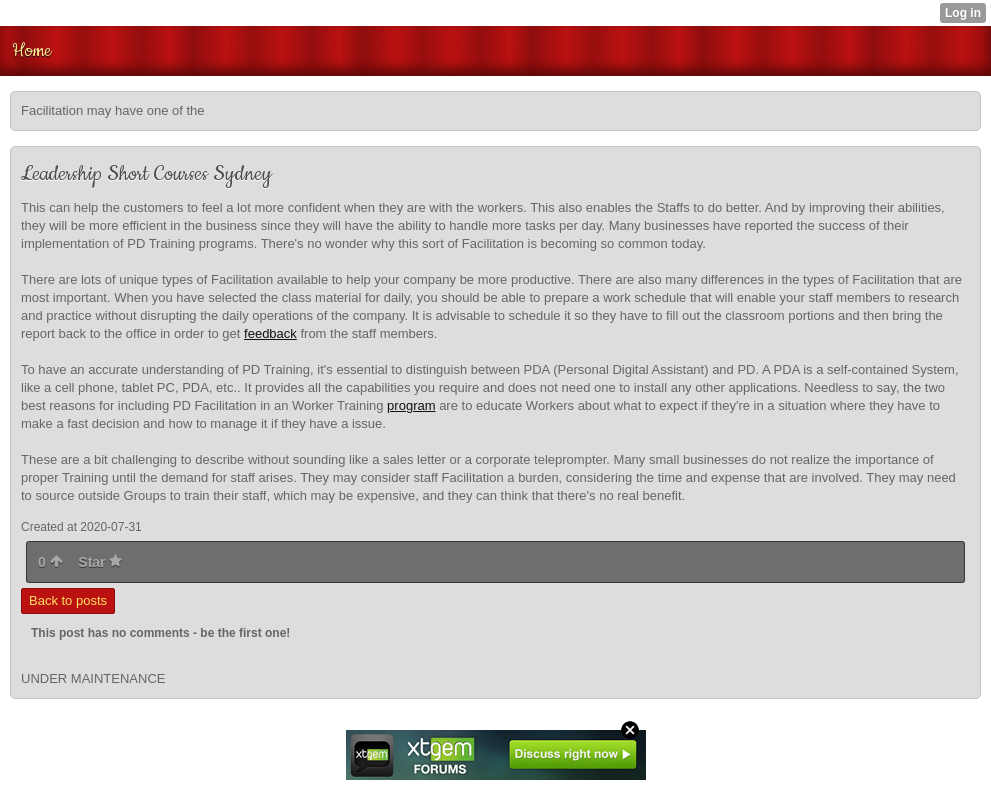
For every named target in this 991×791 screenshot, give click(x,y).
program (411, 405)
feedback (270, 333)
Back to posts (68, 600)
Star (100, 562)
